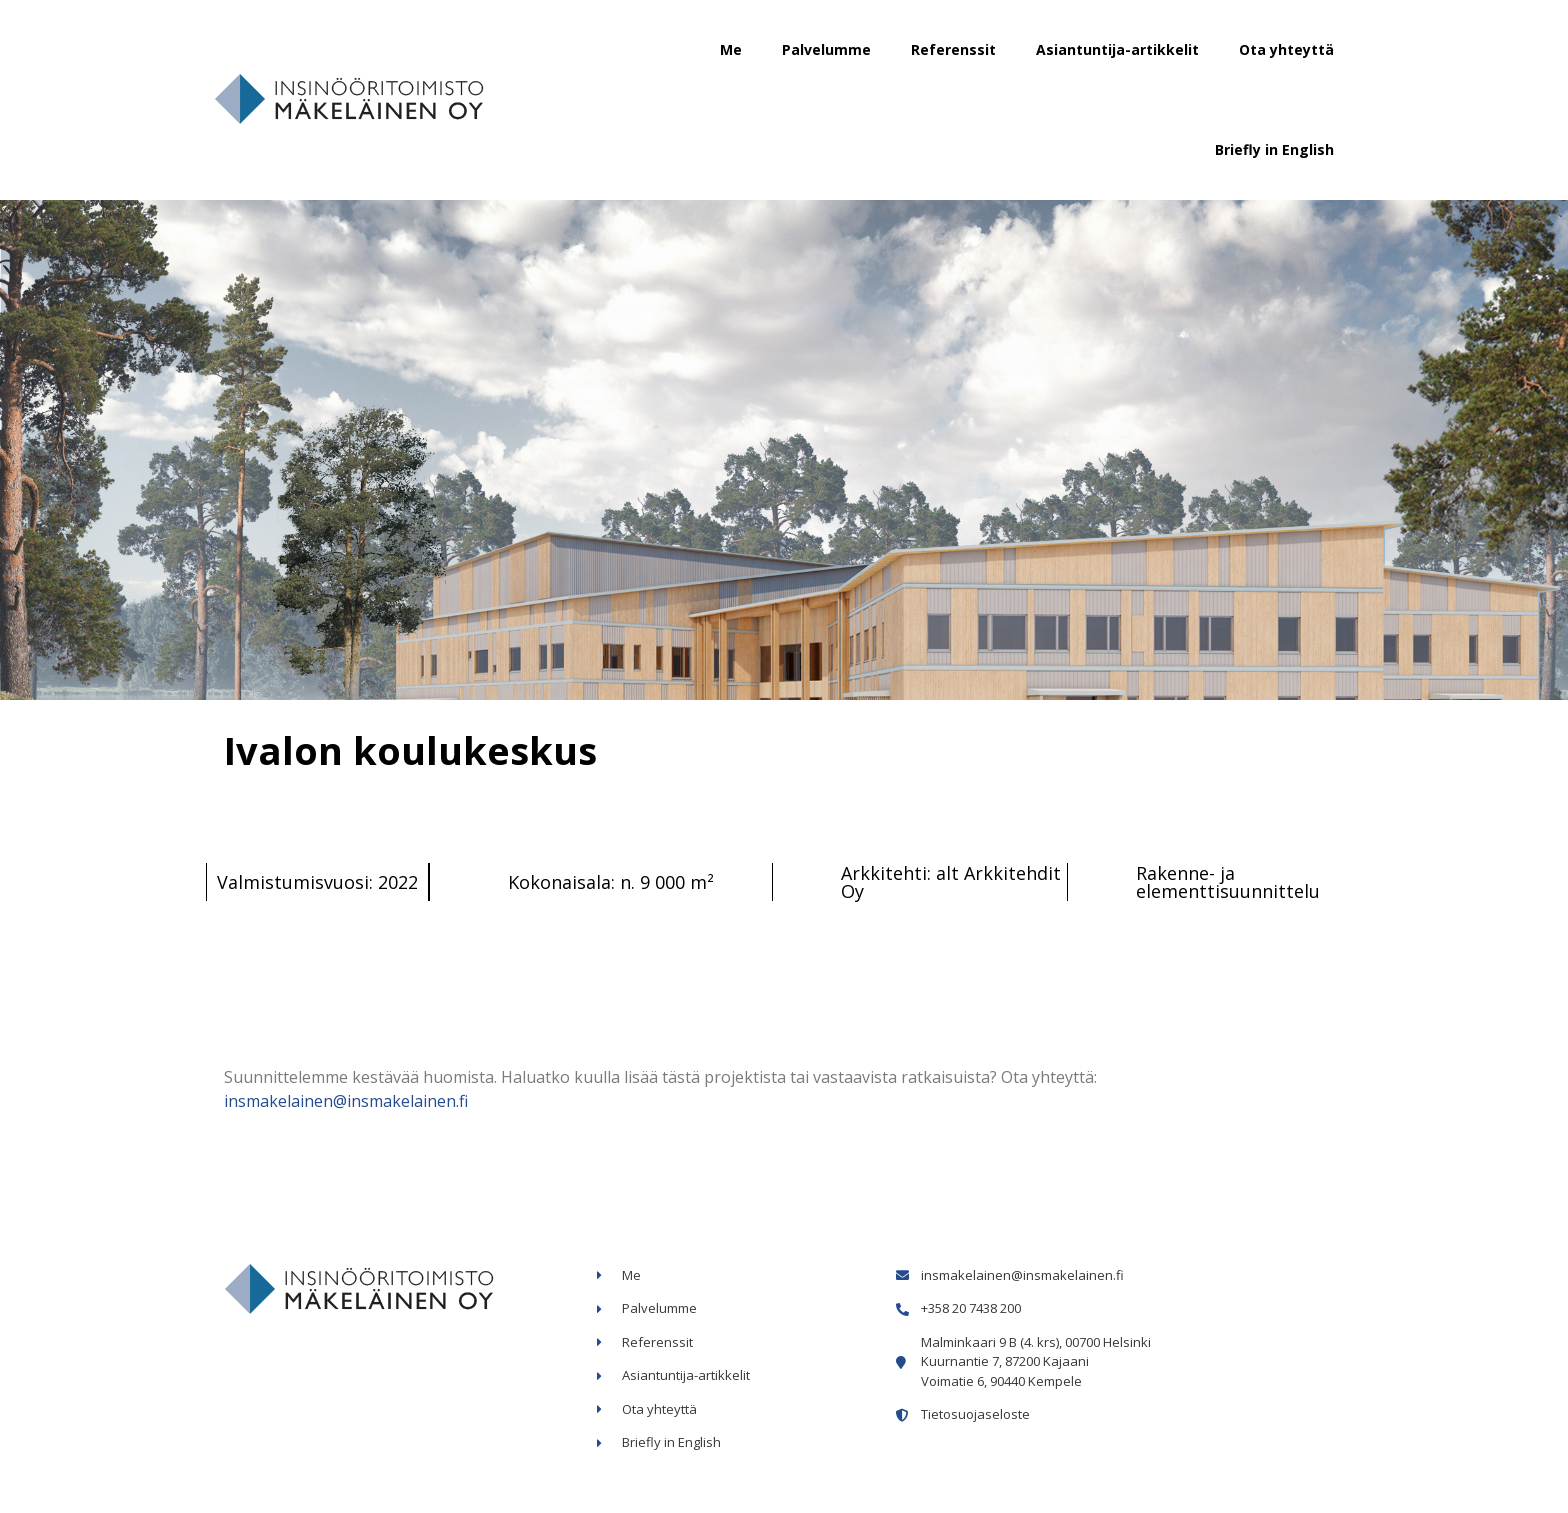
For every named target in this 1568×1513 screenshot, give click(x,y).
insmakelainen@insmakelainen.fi (346, 1101)
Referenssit (953, 49)
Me (731, 49)
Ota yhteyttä (1286, 49)
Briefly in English (1274, 149)
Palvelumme (826, 49)
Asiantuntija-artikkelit (1117, 49)
